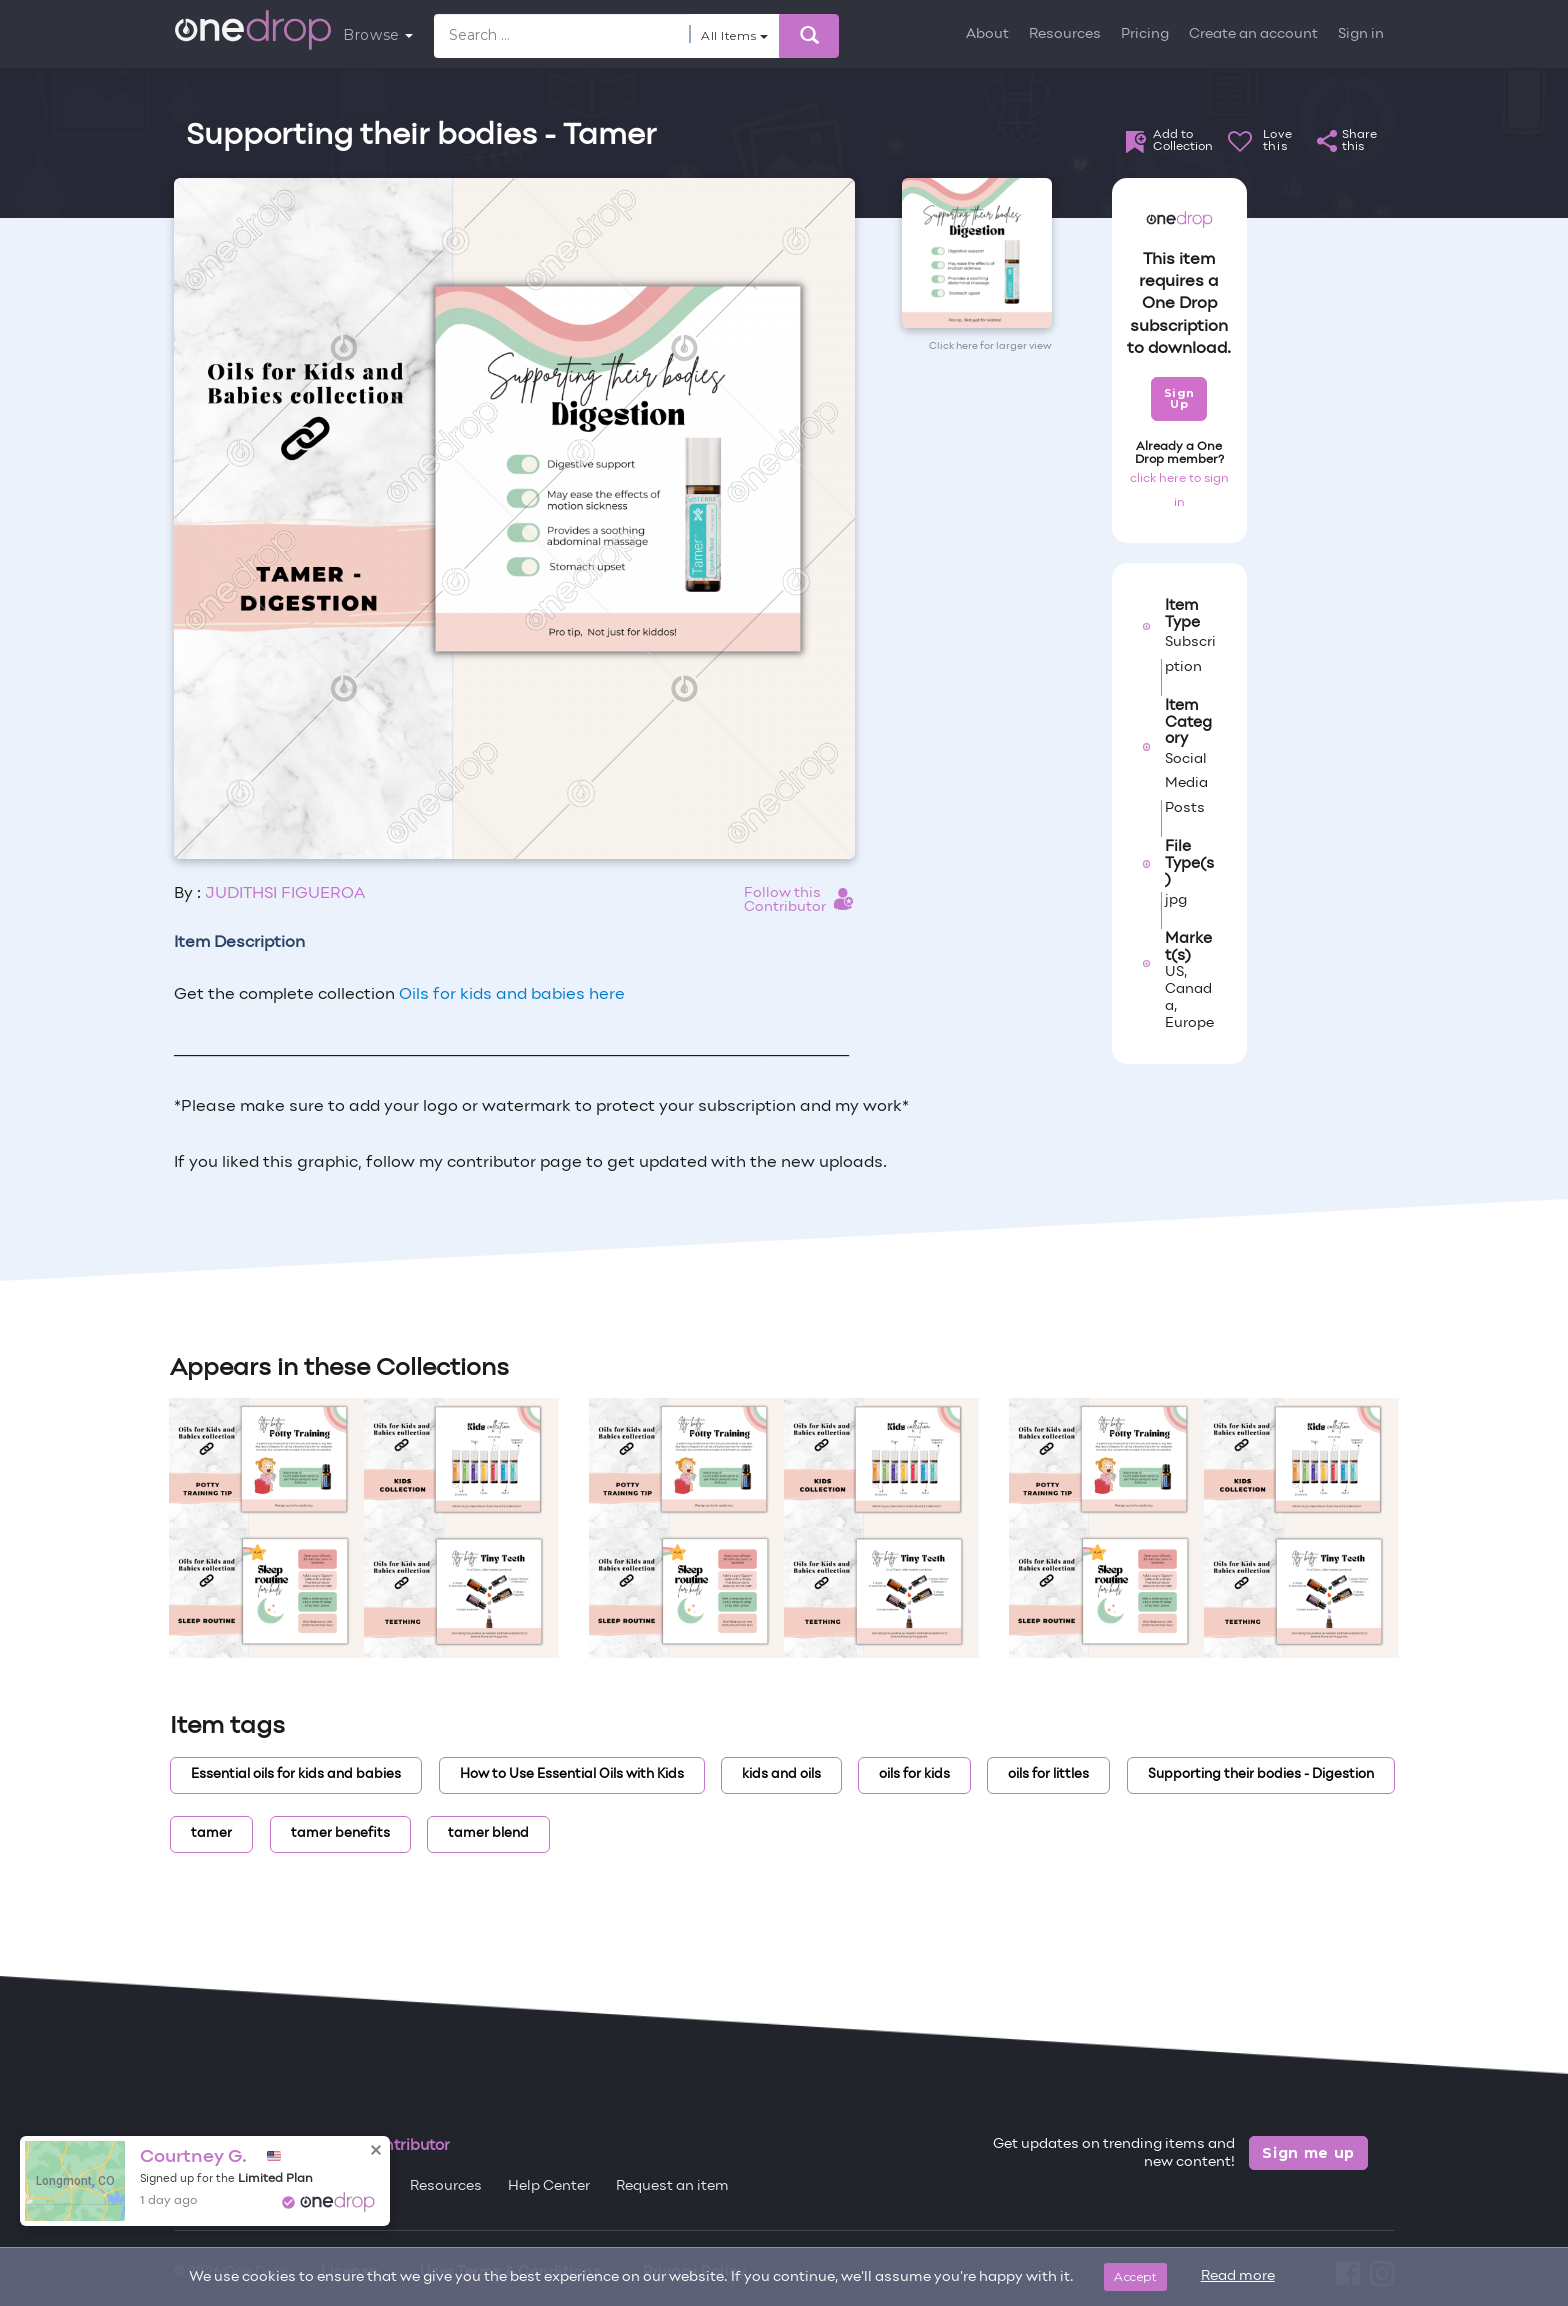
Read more (1238, 2276)
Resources (1065, 34)
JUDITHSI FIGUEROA (285, 894)
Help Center (549, 2186)
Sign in (1361, 34)
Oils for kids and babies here (512, 995)
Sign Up (1179, 398)
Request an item (672, 2186)
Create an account (1253, 34)
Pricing (1145, 34)
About (987, 34)
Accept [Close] (1135, 2276)
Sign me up (1308, 2153)
